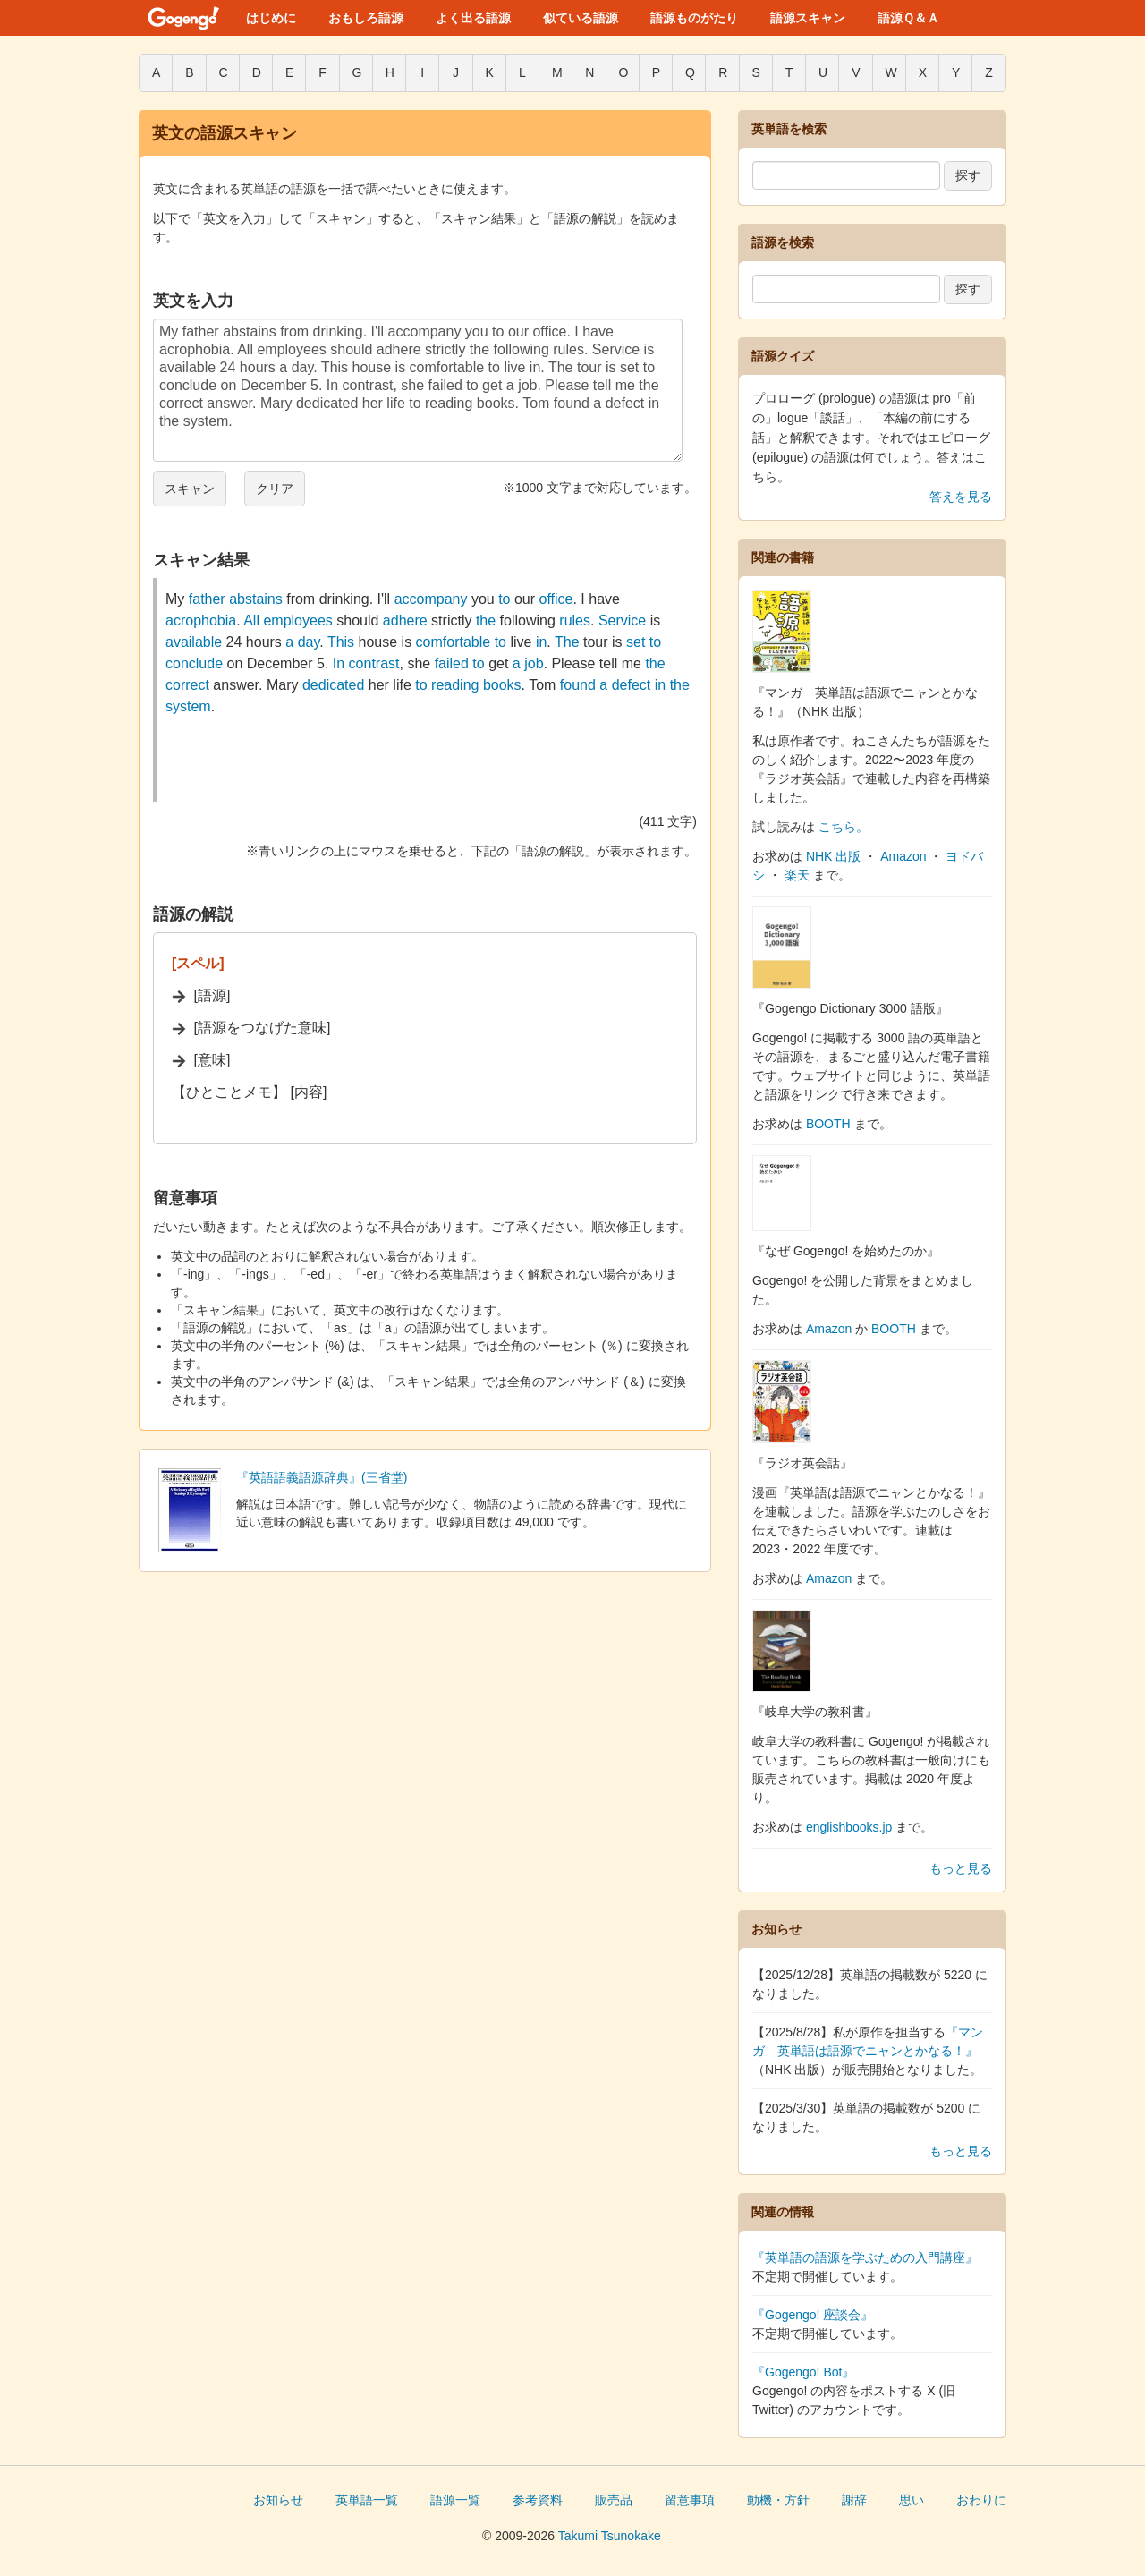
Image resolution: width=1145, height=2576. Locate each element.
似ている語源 (580, 18)
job (533, 663)
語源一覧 (455, 2500)
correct (187, 685)
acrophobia (200, 620)
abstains (256, 599)
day (309, 642)
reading (455, 685)
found (578, 685)
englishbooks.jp (849, 1827)
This (340, 642)
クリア (274, 488)
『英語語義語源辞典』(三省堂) (321, 1477)
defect (631, 685)
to (504, 599)
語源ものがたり (694, 18)
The (567, 642)
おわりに (981, 2500)
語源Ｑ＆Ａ (908, 18)
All (251, 620)
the (486, 620)
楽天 (797, 875)
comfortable (453, 642)
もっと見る (960, 1868)
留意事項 (690, 2500)
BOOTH (828, 1124)
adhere (405, 620)
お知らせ (278, 2500)
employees (297, 620)
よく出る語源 (473, 18)
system (188, 706)
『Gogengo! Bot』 (803, 2372)
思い (911, 2500)
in (541, 642)
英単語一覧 (366, 2500)
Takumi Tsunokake (609, 2536)
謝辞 (854, 2500)
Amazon (903, 856)
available (193, 642)
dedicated (333, 685)
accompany (431, 599)
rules (574, 620)
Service (622, 620)
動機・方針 (778, 2500)
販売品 (613, 2500)
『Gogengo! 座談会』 (812, 2315)
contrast (374, 663)
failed (452, 663)
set (635, 642)
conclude (194, 663)
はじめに (271, 18)
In (338, 663)
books (502, 685)
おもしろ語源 (365, 18)
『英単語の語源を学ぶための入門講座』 (865, 2257)
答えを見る (960, 496)
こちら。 (843, 827)
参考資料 (538, 2500)
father (207, 599)
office (556, 599)
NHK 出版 (833, 856)
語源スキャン (807, 18)
